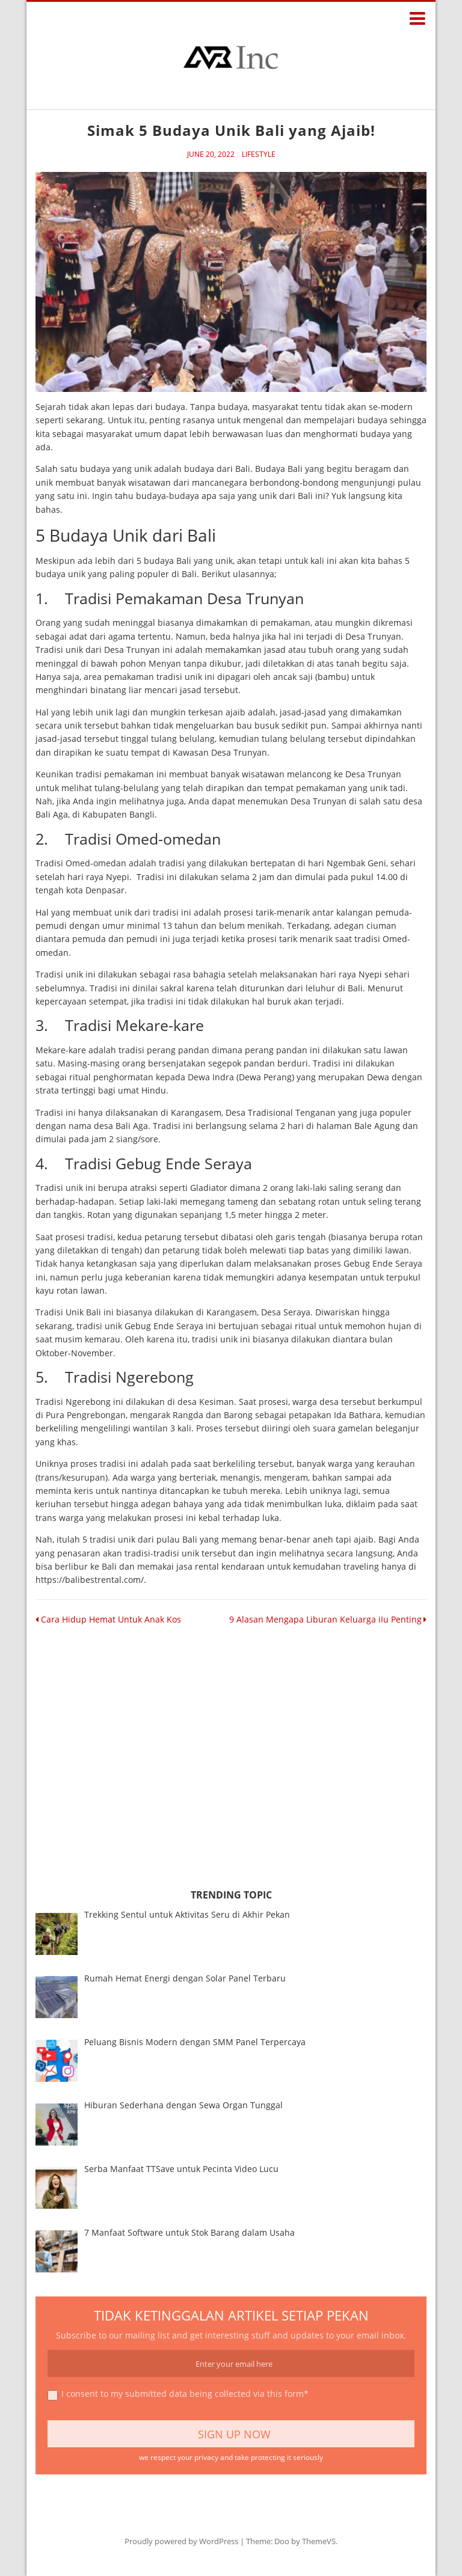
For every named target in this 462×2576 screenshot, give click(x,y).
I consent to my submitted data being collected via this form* (178, 2394)
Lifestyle (259, 154)
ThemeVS (319, 2541)
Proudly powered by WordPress (181, 2541)
